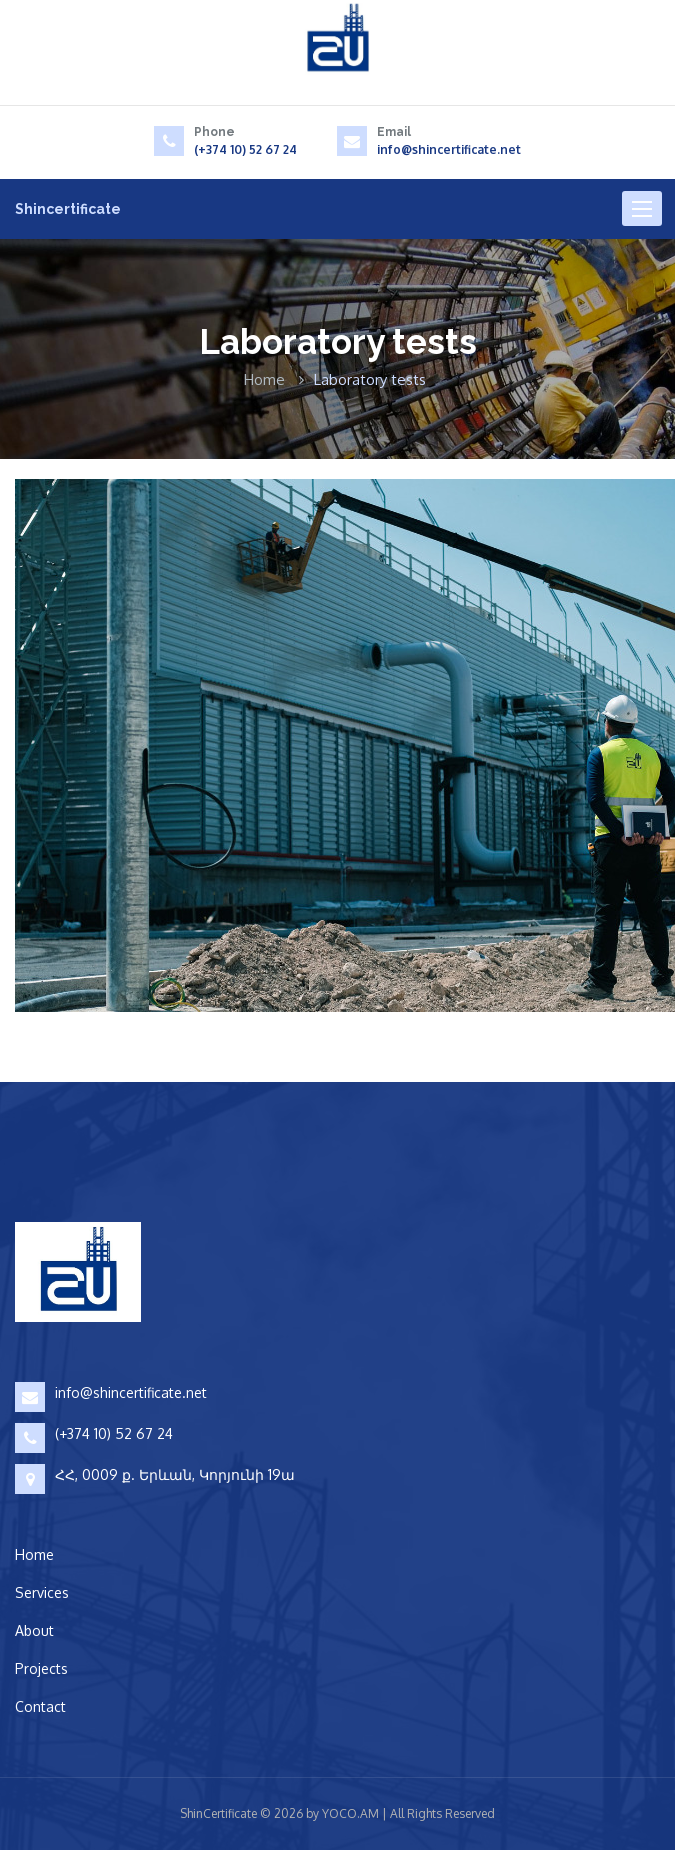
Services (42, 1592)
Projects (41, 1668)
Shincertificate (68, 209)
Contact (40, 1706)
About (34, 1630)
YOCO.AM (350, 1813)
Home (264, 379)
